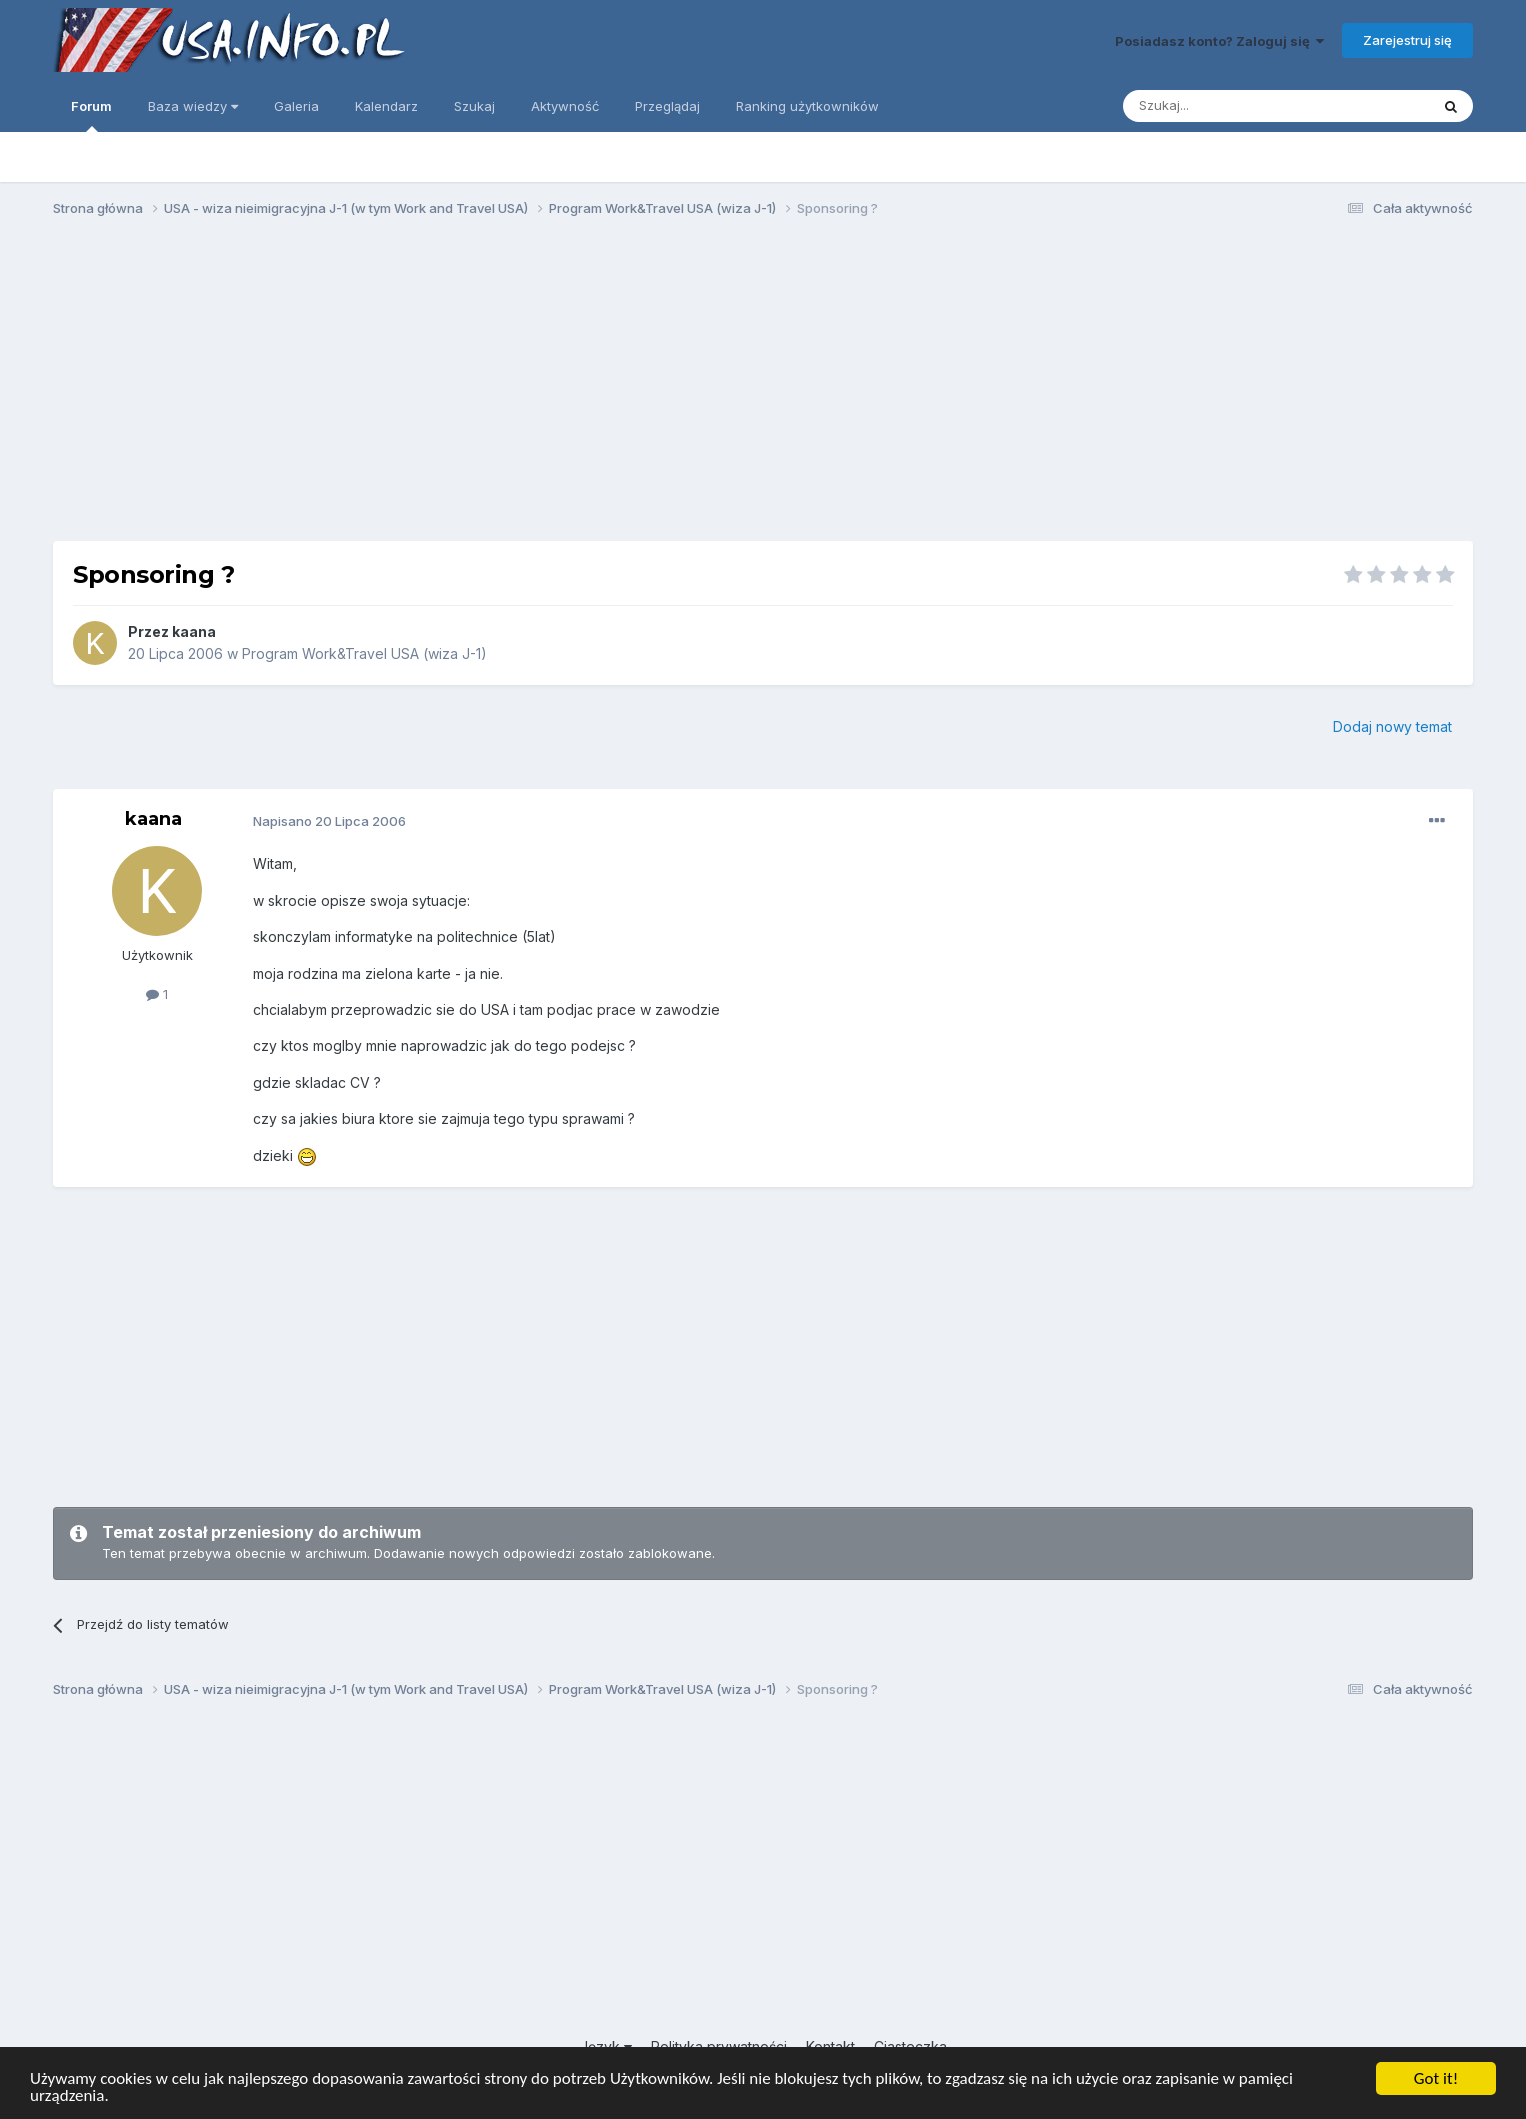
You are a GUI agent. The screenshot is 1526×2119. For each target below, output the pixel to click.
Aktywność (565, 106)
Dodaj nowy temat (1392, 726)
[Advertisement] (763, 388)
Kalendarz (386, 106)
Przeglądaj (667, 106)
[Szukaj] (1226, 106)
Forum (91, 115)
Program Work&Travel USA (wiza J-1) (364, 653)
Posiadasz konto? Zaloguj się (1219, 41)
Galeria (296, 106)
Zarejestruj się (1407, 40)
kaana (194, 631)
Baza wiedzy (193, 106)
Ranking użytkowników (807, 106)
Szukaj (474, 106)
